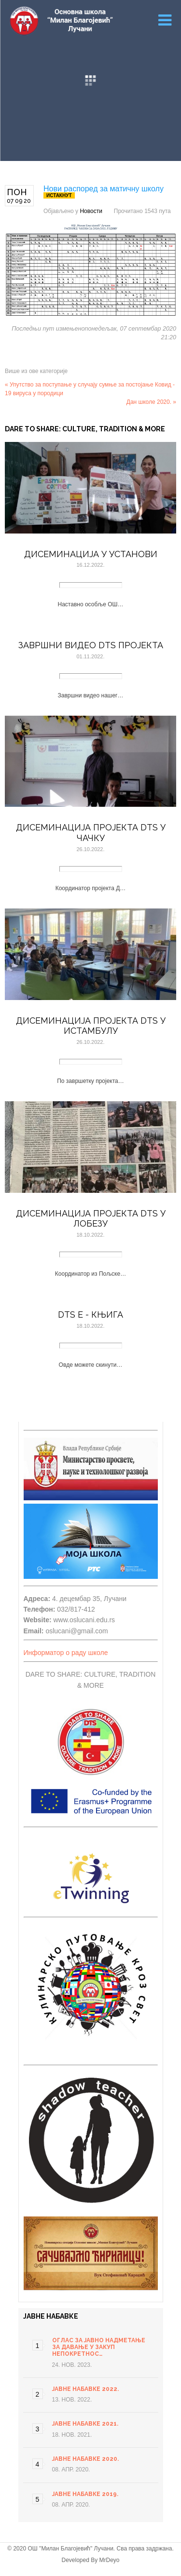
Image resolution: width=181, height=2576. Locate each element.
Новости (91, 211)
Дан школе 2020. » (151, 402)
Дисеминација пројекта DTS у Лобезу (91, 1218)
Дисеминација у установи (90, 554)
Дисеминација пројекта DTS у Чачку (91, 832)
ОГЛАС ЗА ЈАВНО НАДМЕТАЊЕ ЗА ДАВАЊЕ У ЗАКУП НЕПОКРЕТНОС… (98, 2347)
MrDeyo (109, 2560)
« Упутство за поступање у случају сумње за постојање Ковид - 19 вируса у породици (90, 389)
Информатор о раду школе (66, 1652)
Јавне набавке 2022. (85, 2389)
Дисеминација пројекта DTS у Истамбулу (91, 1025)
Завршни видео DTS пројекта (90, 645)
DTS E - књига (90, 1314)
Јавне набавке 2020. (85, 2459)
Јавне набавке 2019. (85, 2494)
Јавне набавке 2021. (85, 2423)
